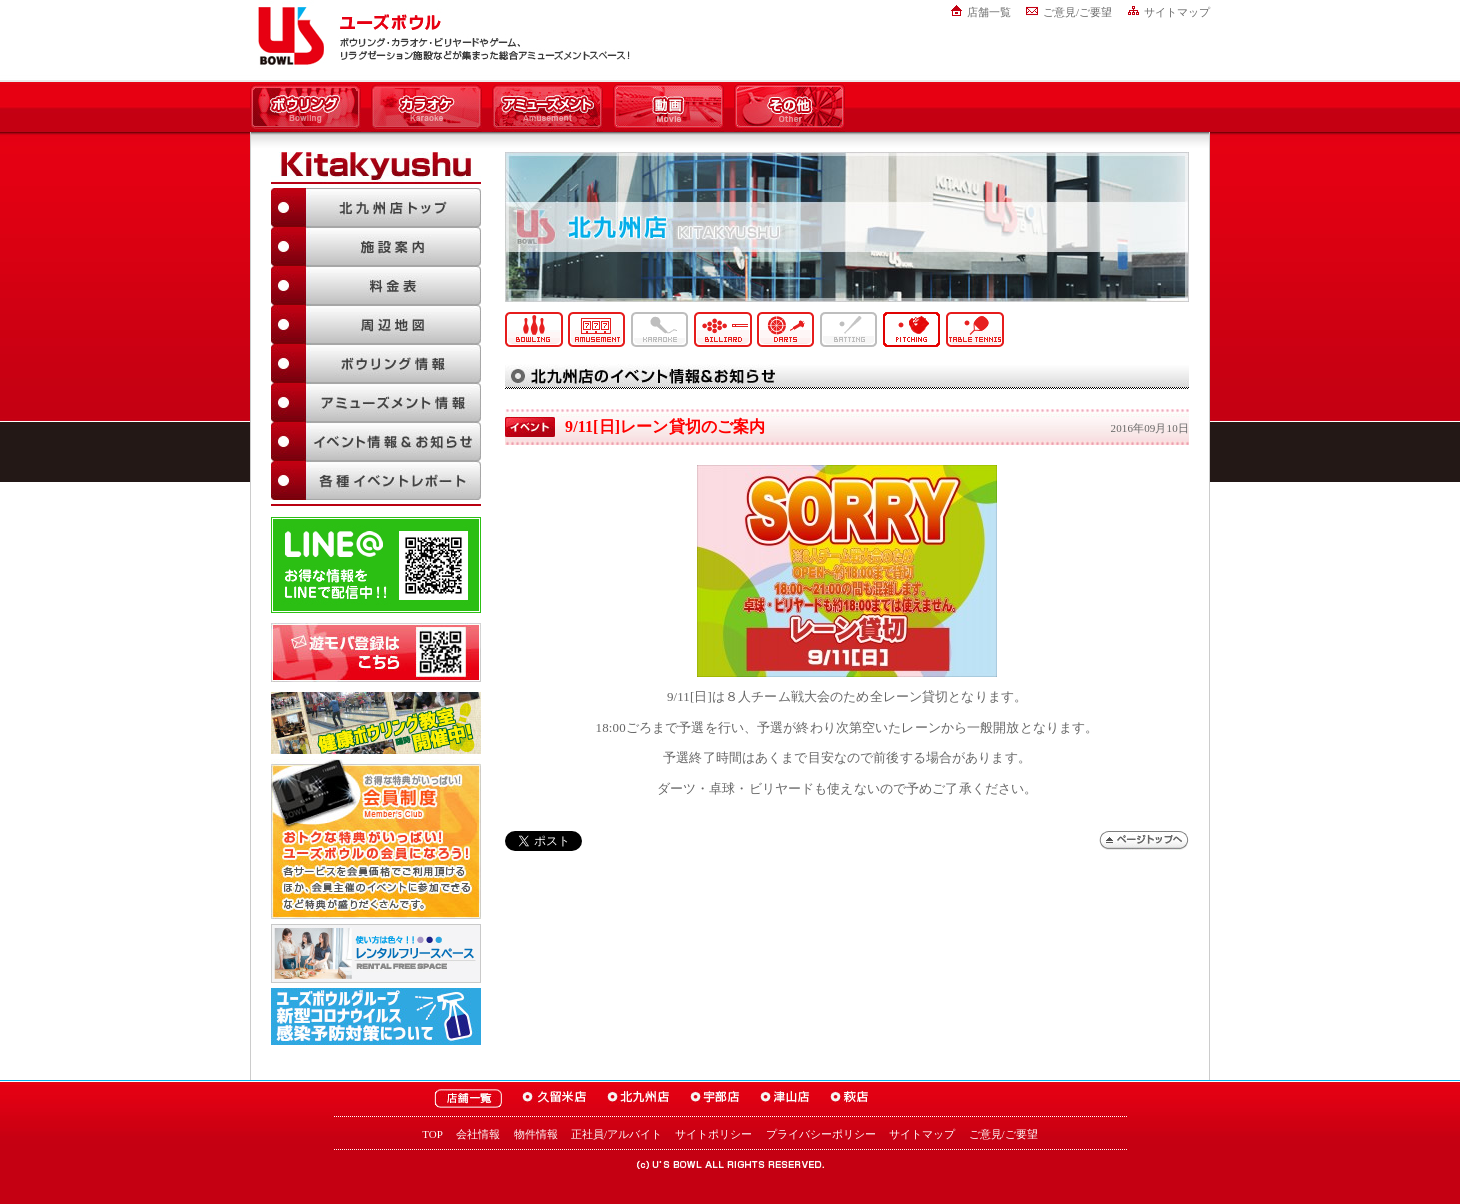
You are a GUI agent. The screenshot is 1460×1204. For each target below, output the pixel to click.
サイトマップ (1177, 12)
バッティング (849, 329)
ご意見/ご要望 (1077, 12)
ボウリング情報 (376, 363)
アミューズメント (547, 108)
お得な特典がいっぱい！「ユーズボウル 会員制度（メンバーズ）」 (376, 839)
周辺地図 (376, 324)
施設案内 (376, 246)
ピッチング (912, 329)
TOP (432, 1134)
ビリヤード (723, 329)
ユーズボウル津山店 (785, 1098)
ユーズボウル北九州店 (638, 1098)
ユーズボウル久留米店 (554, 1098)
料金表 (376, 285)
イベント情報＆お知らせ (376, 441)
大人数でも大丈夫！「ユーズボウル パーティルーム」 (376, 953)
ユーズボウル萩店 (849, 1098)
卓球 (975, 329)
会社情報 (478, 1134)
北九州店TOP (376, 207)
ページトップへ (1144, 840)
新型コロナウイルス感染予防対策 (376, 1016)
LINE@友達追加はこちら (376, 565)
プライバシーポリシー (821, 1134)
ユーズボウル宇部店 (715, 1098)
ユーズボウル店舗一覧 (468, 1098)
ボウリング (305, 108)
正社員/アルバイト (616, 1134)
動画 (668, 108)
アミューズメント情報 (376, 402)
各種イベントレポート (376, 480)
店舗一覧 (989, 12)
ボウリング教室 (376, 723)
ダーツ (786, 329)
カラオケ (426, 108)
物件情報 (536, 1134)
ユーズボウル (287, 36)
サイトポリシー (713, 1134)
